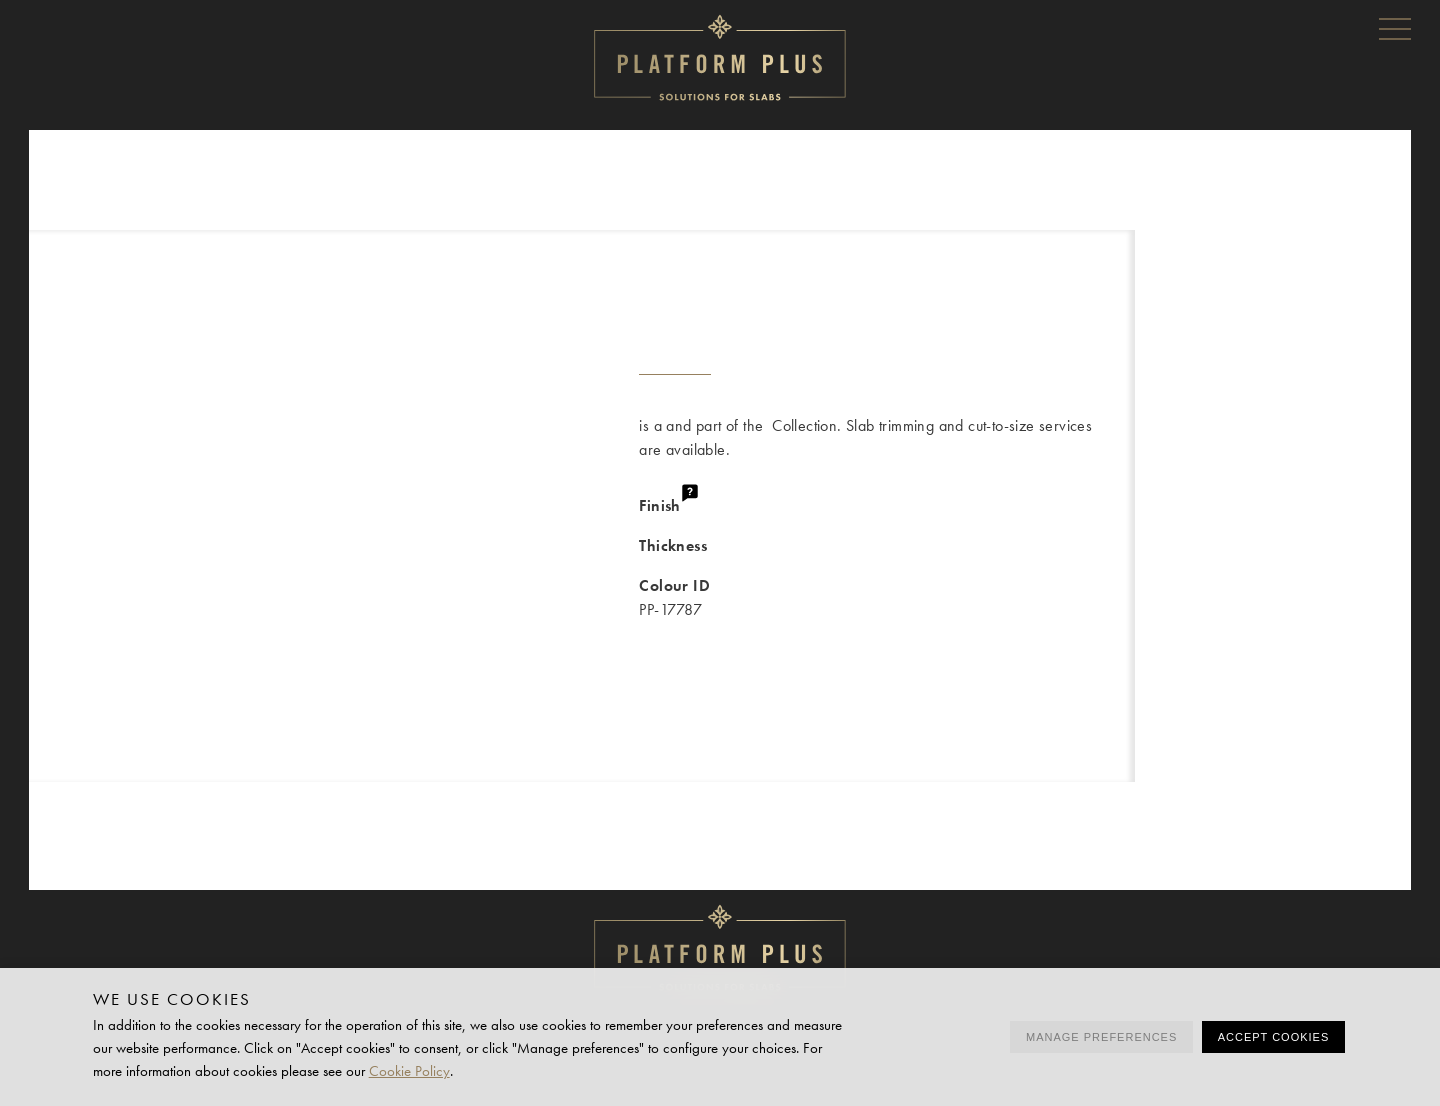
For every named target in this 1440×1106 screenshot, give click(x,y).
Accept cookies (1274, 1037)
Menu (1395, 28)
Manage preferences (1101, 1037)
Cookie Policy (409, 1071)
